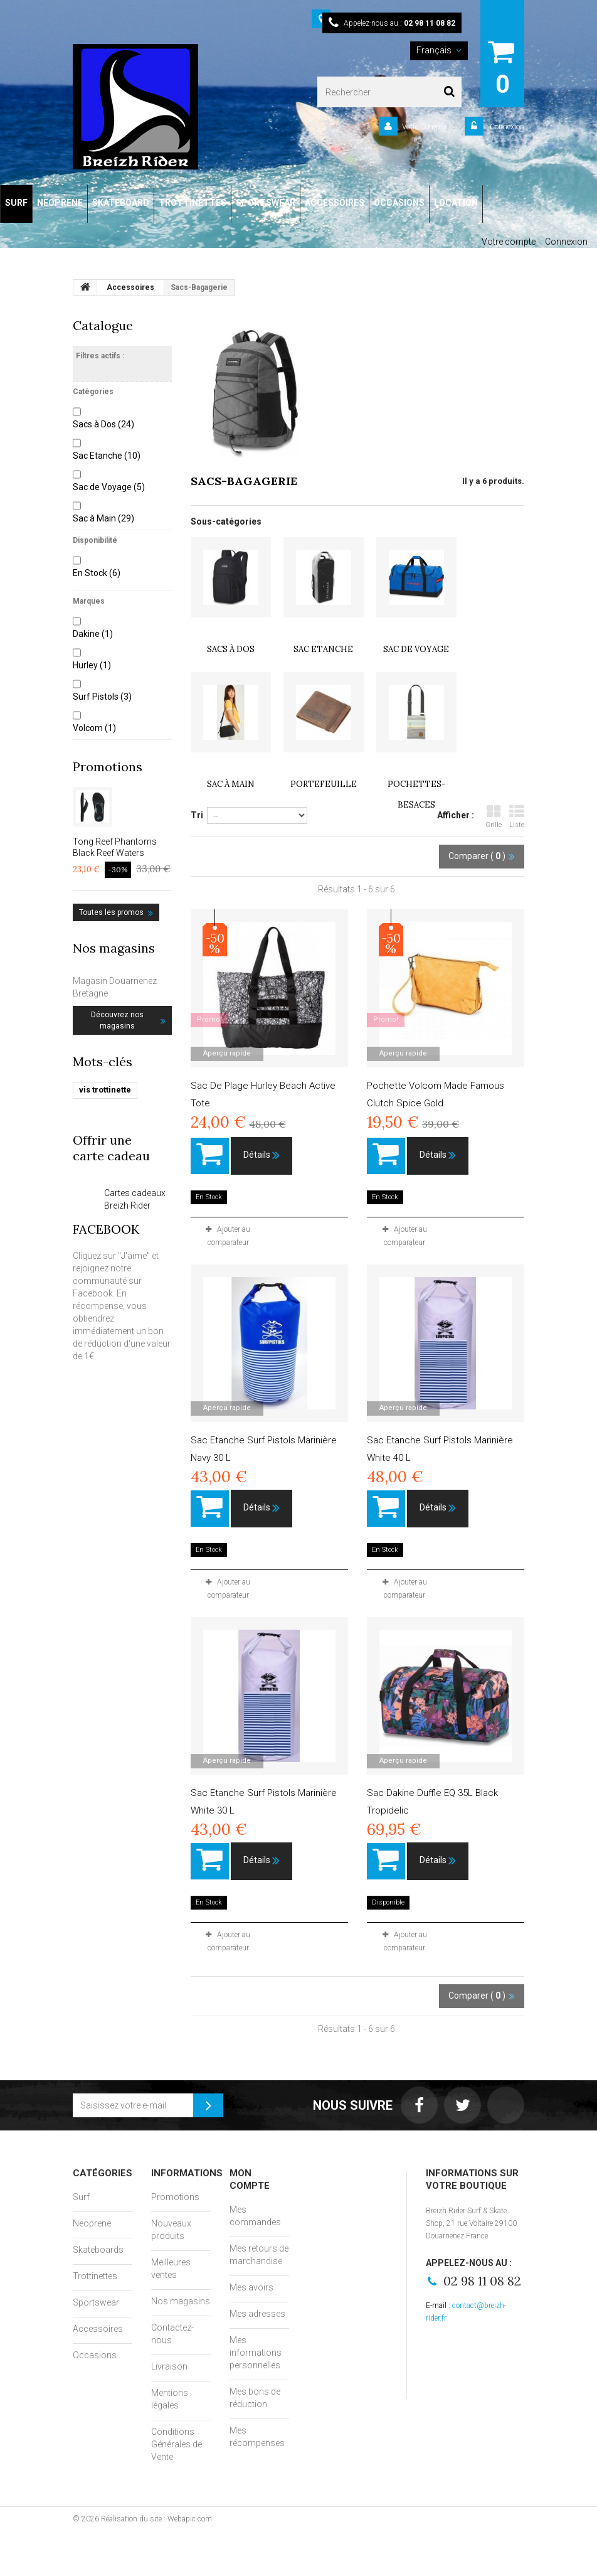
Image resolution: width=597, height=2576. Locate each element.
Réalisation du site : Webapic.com (156, 2519)
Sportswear (96, 2302)
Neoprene (92, 2223)
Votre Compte (424, 126)
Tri (197, 815)
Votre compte (509, 242)
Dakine (93, 634)
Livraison (169, 2366)
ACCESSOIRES (334, 203)
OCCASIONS (399, 203)
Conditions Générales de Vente (176, 2444)
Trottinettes (95, 2276)
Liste (516, 816)
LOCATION (456, 203)
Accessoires (98, 2329)
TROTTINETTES (192, 203)
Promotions (107, 766)
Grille (493, 816)
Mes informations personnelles (256, 2352)
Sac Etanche (106, 456)
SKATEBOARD (120, 203)
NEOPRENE (60, 203)
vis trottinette (105, 1089)
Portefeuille (323, 784)
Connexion (506, 126)
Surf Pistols (102, 697)
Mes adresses (257, 2314)
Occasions (95, 2355)
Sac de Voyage (109, 487)
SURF (16, 203)
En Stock (96, 573)
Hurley (92, 665)
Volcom (94, 728)
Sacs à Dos (103, 424)
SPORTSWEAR (265, 203)
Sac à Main (103, 518)
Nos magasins (114, 948)
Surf (81, 2197)
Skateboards (98, 2250)
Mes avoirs (251, 2287)
